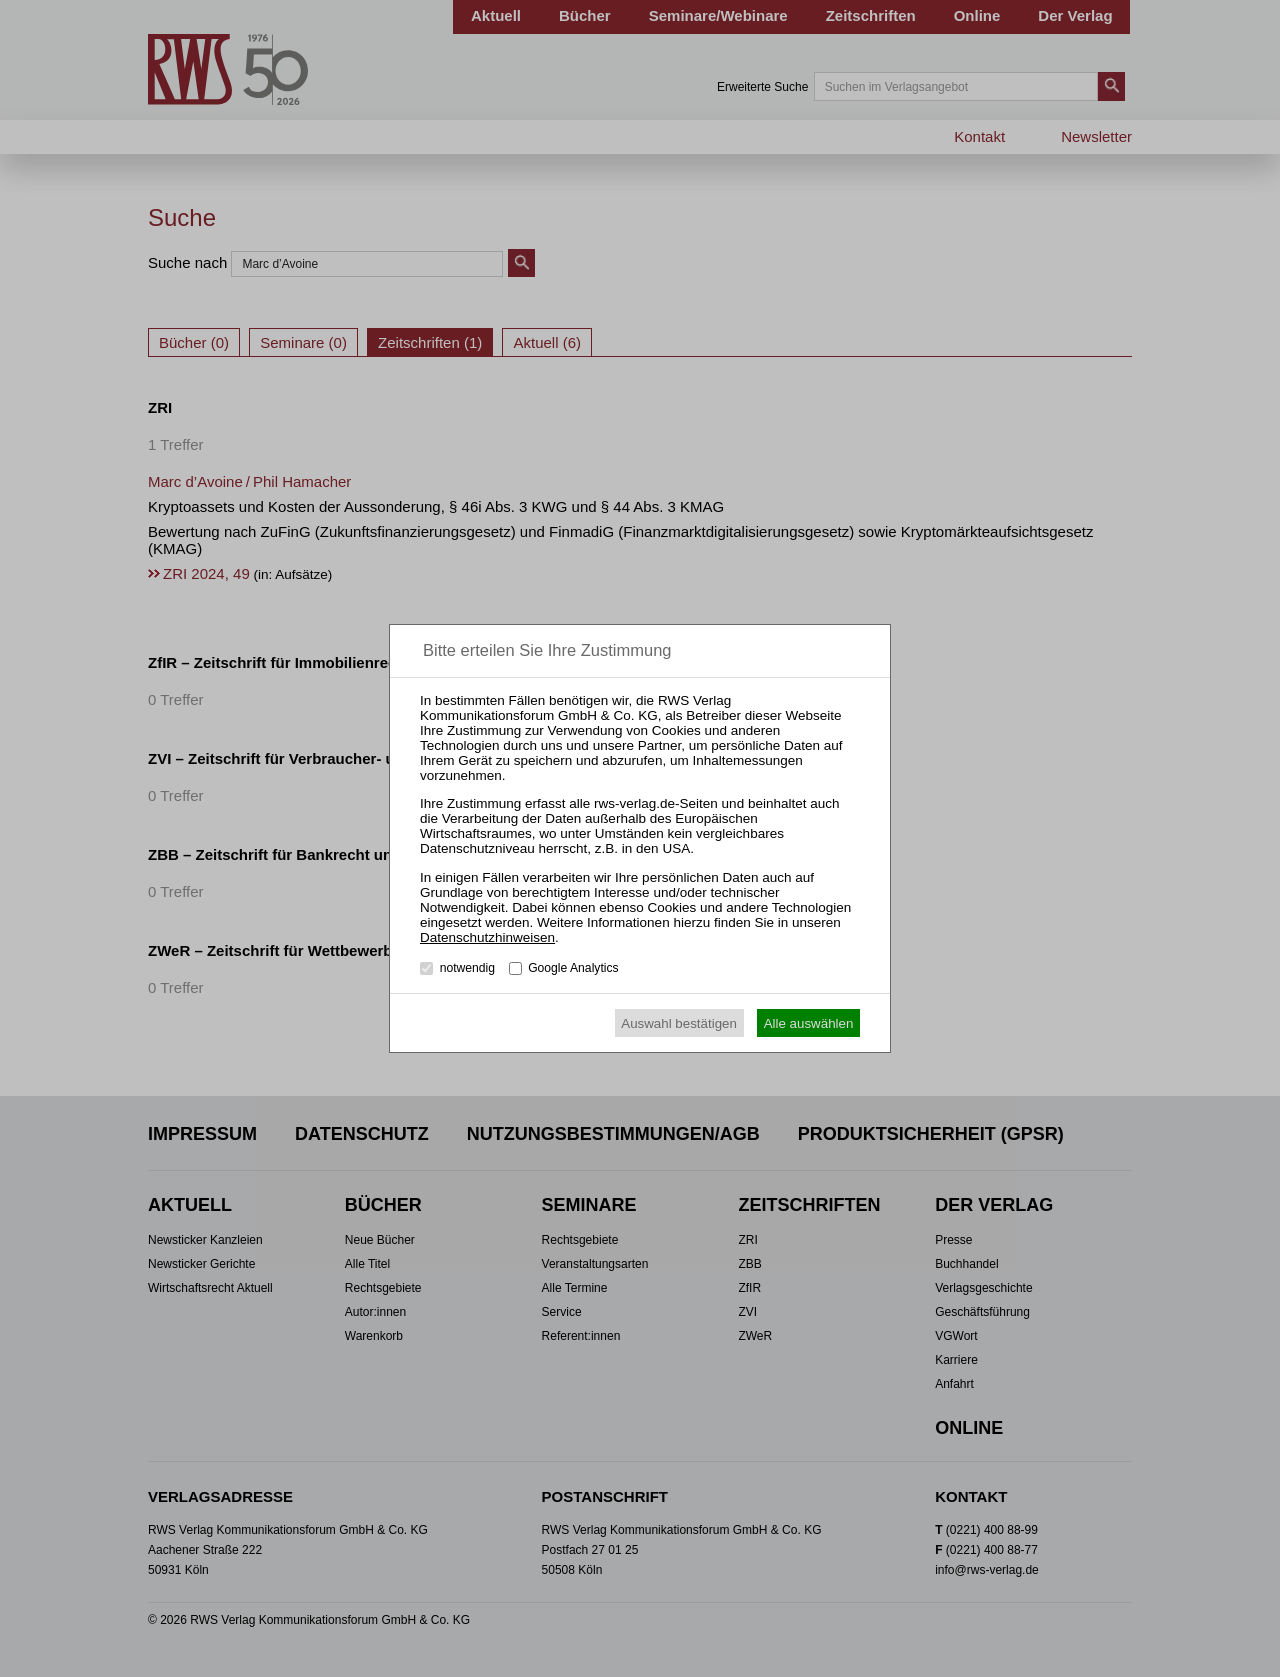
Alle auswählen (809, 1023)
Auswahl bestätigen (679, 1023)
